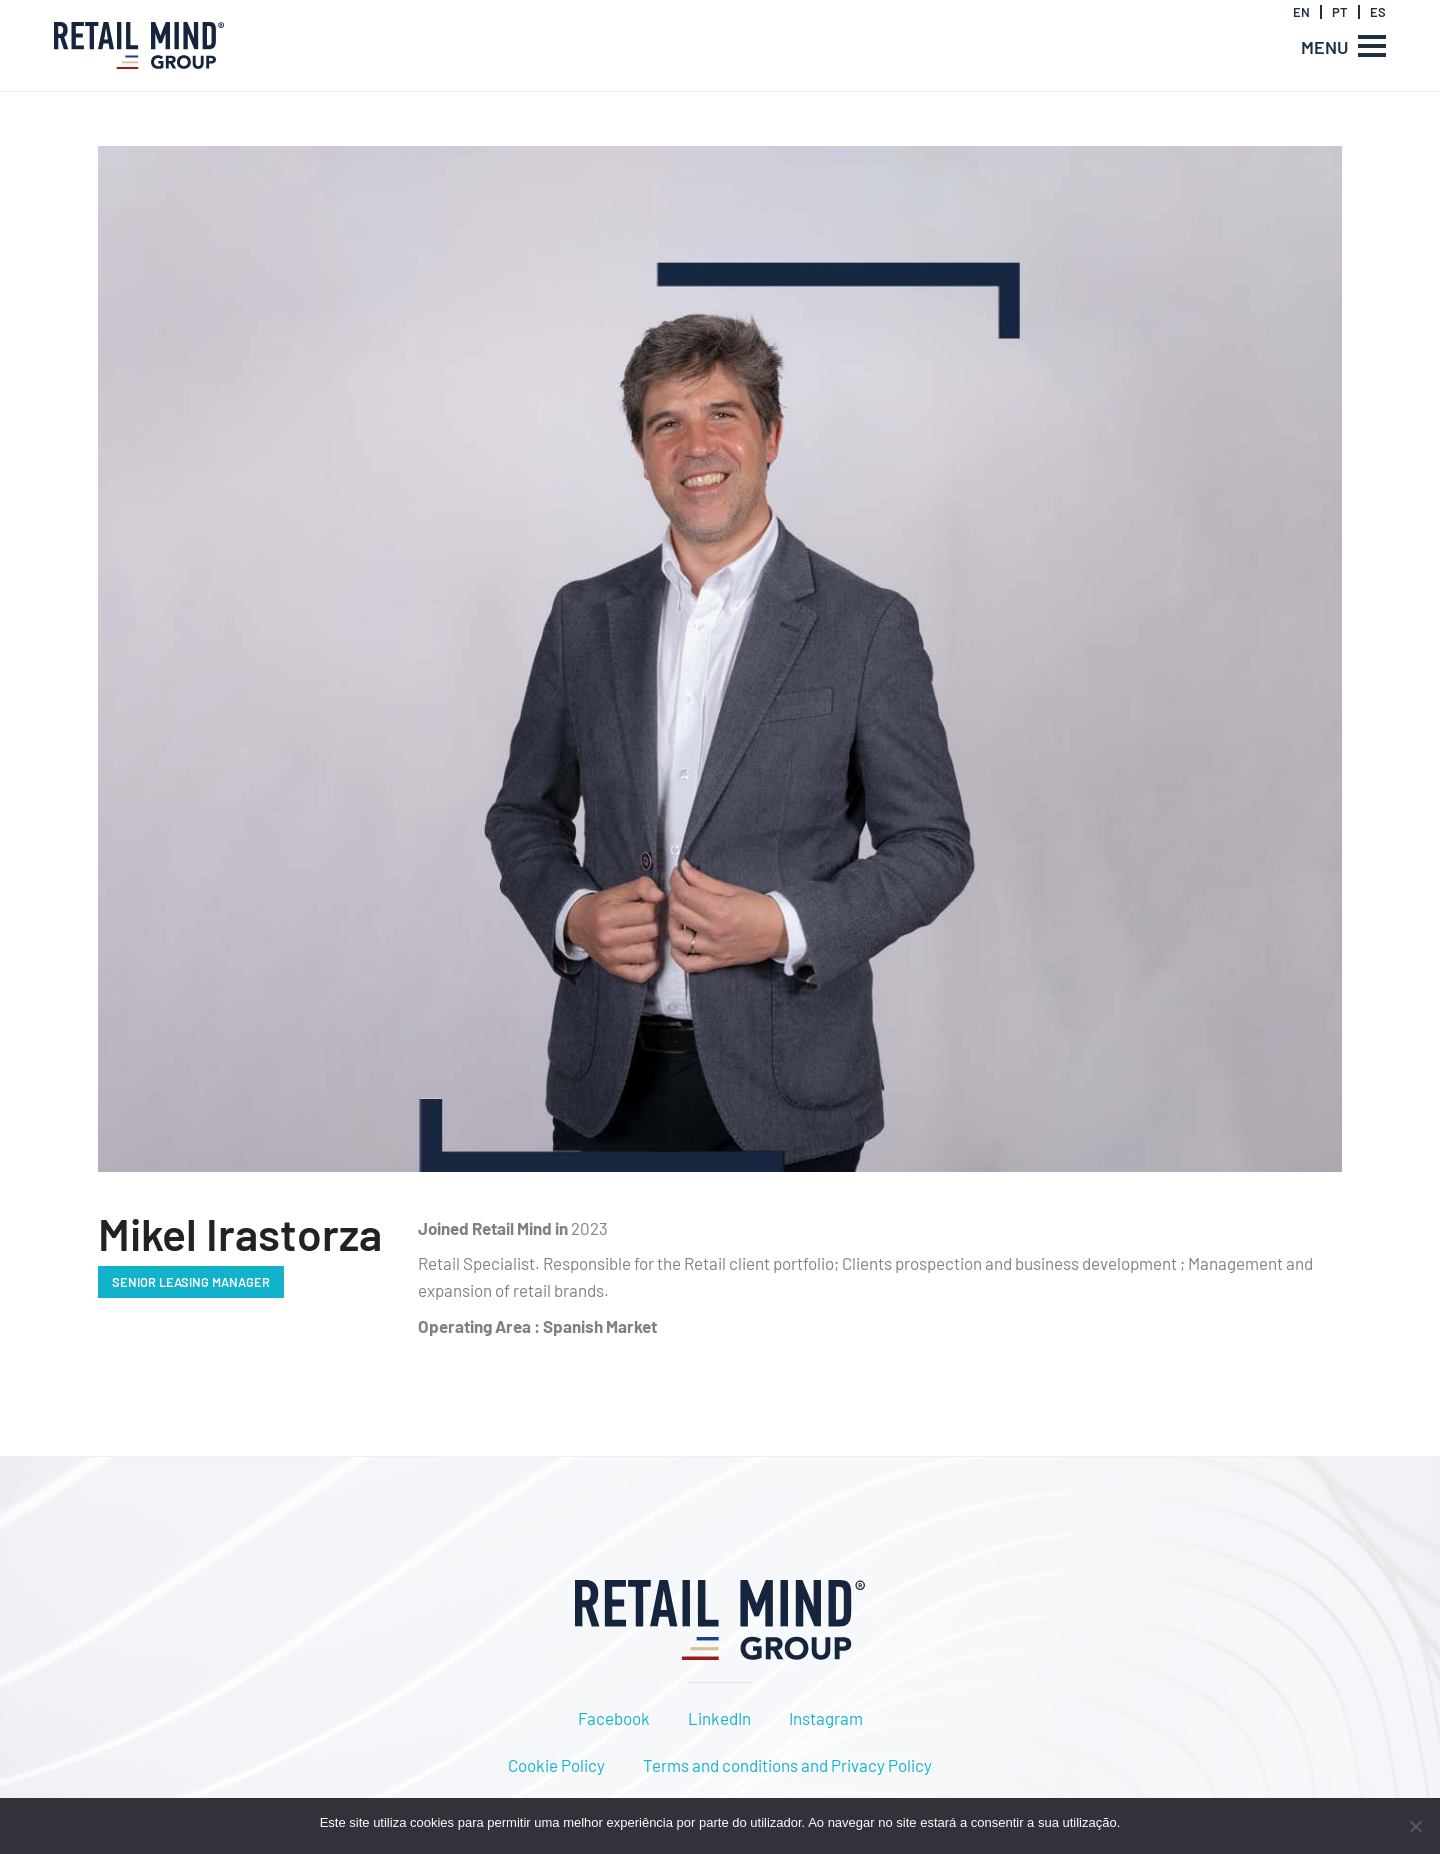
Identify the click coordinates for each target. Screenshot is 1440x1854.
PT (1340, 12)
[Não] (1415, 1826)
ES (1378, 12)
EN (1301, 12)
